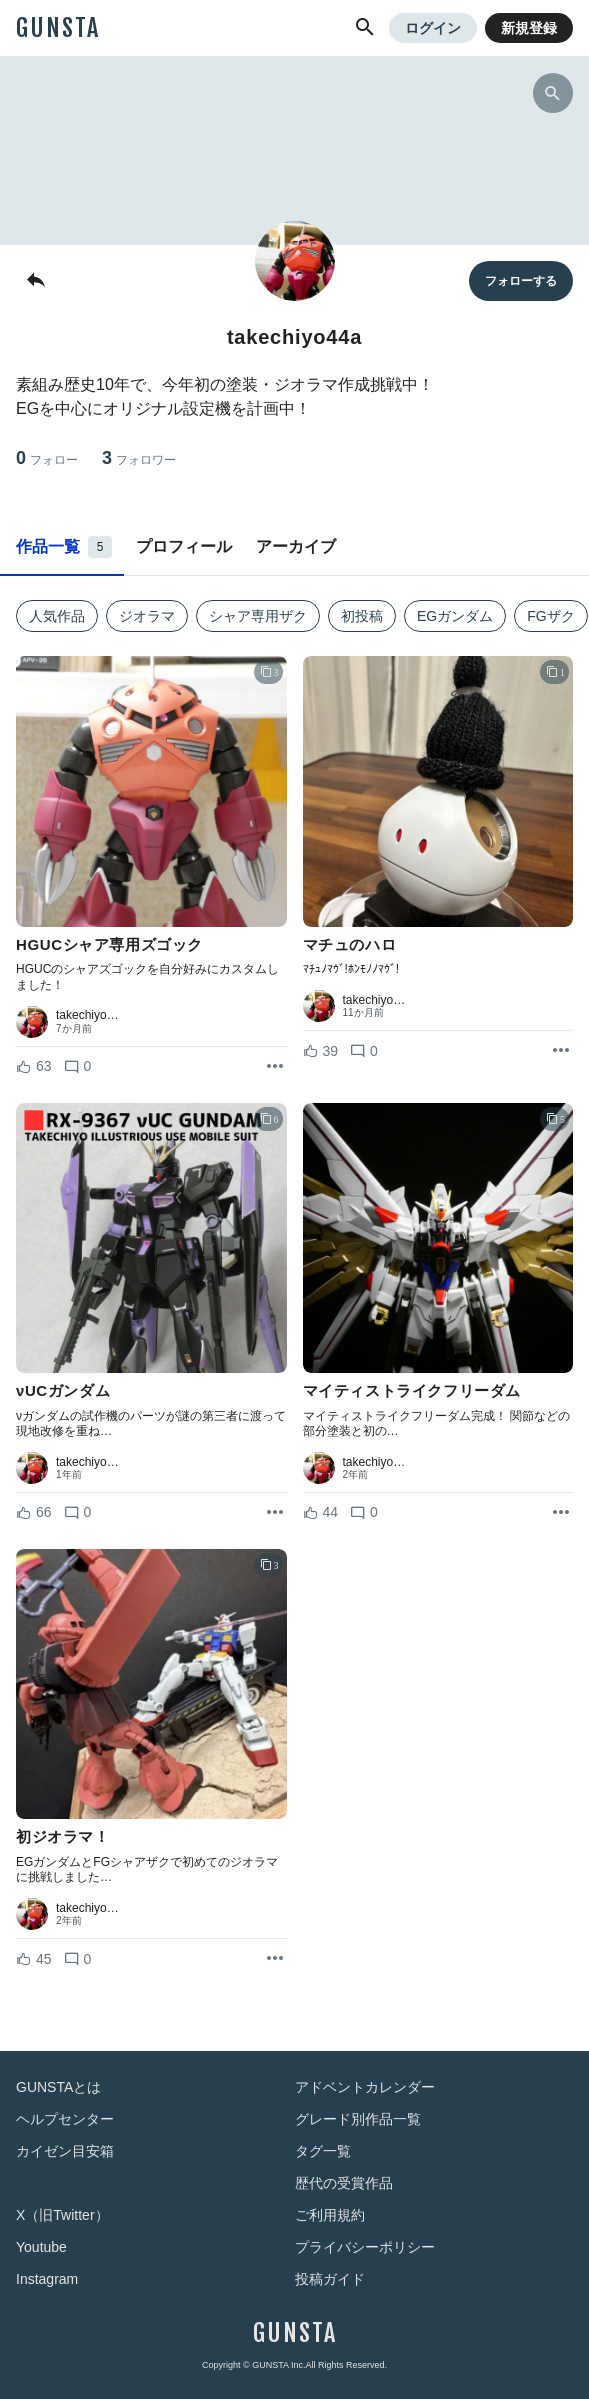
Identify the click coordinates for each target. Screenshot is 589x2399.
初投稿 (362, 616)
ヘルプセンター (65, 2119)
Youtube (41, 2247)
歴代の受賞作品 (344, 2183)
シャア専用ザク (258, 616)
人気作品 (57, 616)
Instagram (47, 2279)
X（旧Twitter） (62, 2215)
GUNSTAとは (58, 2087)
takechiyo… (87, 1015)
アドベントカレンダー (365, 2087)
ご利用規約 (330, 2215)
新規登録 (529, 28)
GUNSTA (58, 28)
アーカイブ (296, 546)
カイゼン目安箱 (65, 2151)
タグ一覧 (323, 2151)
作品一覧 (64, 547)
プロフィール (184, 546)
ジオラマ (147, 616)
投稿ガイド (330, 2279)
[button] (365, 28)
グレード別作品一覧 (358, 2119)
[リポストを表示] (275, 1067)
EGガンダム (455, 616)
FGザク (550, 616)
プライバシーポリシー (365, 2247)
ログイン (433, 28)
